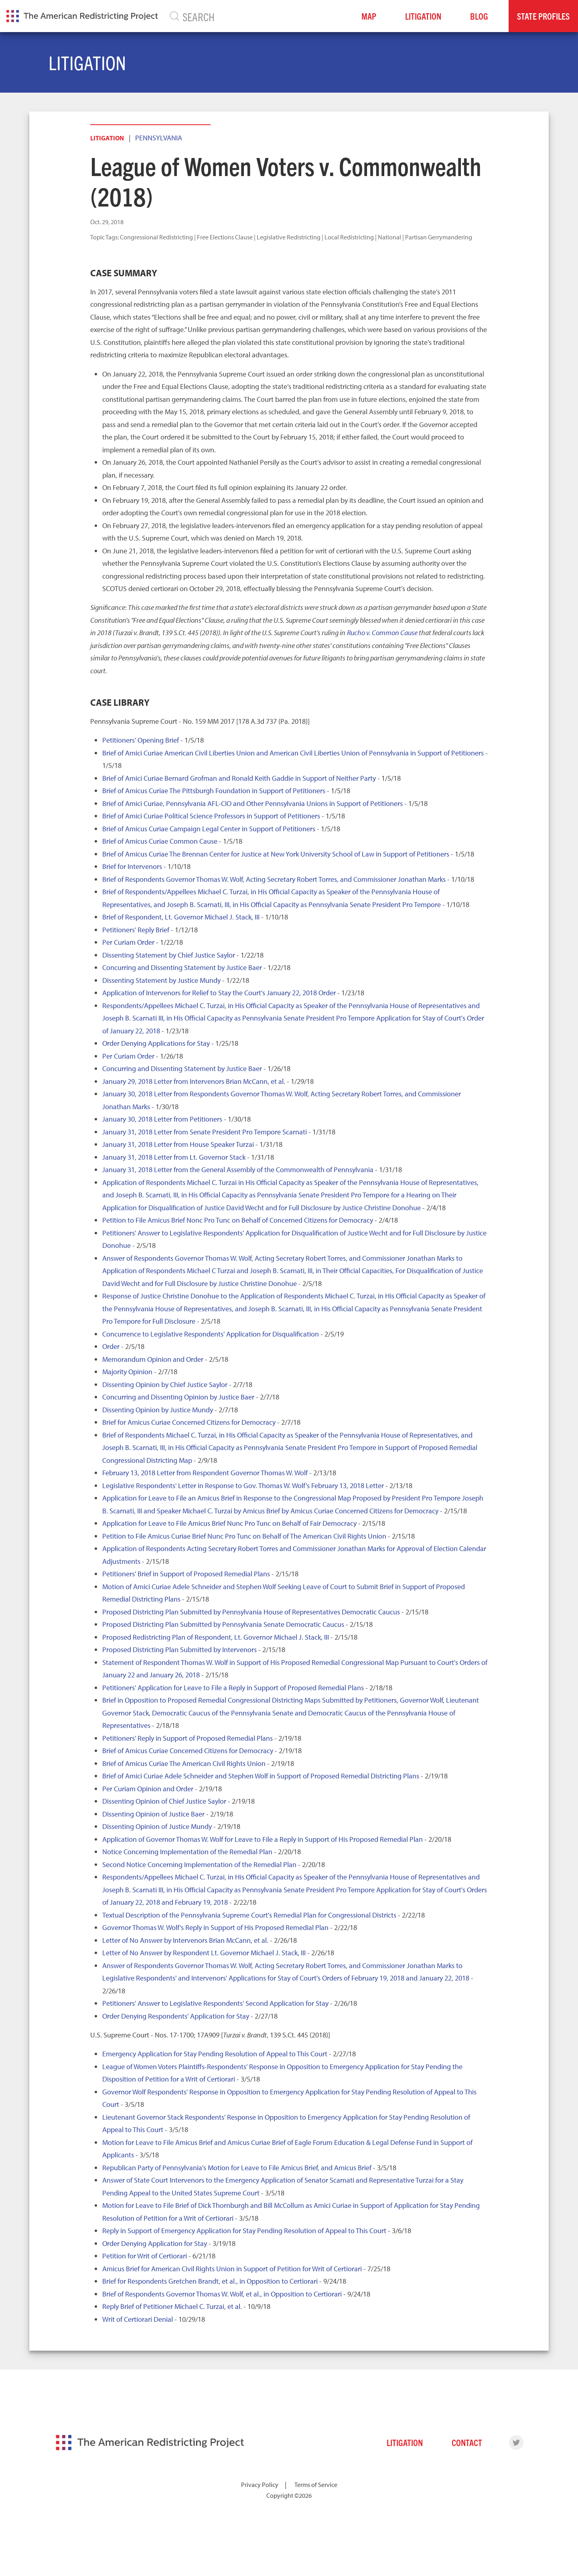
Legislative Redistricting (288, 237)
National (389, 237)
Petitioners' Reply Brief (135, 929)
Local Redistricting (349, 237)
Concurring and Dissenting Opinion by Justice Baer (178, 1396)
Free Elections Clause (225, 237)
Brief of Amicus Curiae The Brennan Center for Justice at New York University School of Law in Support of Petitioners (275, 854)
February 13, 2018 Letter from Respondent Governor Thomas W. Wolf (205, 1472)
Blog (479, 15)
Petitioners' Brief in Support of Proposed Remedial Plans (186, 1573)
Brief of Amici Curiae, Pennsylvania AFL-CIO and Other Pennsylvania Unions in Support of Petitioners (252, 803)
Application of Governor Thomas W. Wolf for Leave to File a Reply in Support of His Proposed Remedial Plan (262, 1839)
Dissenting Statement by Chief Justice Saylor (168, 955)
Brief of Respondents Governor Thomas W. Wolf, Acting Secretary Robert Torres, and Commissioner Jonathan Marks (274, 879)
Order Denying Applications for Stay (156, 1043)
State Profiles (543, 15)
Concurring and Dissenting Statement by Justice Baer (182, 967)
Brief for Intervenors (132, 866)
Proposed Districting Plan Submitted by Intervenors (179, 1649)
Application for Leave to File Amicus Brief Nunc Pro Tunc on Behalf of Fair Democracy (229, 1523)
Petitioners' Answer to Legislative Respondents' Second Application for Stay (215, 2003)
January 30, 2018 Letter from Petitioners (162, 1119)
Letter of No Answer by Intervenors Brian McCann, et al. (185, 1940)
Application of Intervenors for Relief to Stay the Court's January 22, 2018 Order (219, 992)
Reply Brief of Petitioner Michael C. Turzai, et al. (172, 2306)
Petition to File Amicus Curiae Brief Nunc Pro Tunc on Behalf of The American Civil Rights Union (244, 1536)
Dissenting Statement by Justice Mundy (161, 980)
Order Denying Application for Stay (154, 2243)
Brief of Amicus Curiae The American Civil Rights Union (184, 1763)
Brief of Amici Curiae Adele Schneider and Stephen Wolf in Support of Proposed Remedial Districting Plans (260, 1775)
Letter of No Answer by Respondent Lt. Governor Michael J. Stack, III (204, 1952)
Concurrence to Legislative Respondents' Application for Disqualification (210, 1334)
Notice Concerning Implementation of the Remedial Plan (187, 1851)
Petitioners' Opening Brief (140, 740)
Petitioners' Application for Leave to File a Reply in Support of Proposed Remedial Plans (233, 1687)
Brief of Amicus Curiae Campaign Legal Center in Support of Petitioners (208, 828)
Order (111, 1346)
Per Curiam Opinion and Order (147, 1788)
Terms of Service (315, 2485)
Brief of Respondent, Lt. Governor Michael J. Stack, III (181, 916)
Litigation (423, 15)
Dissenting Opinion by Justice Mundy (157, 1409)
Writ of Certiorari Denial (137, 2319)
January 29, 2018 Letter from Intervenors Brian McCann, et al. (193, 1081)
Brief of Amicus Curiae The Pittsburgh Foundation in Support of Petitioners (213, 790)
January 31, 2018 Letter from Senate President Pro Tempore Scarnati (204, 1131)
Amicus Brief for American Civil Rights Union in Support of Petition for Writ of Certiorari (232, 2268)
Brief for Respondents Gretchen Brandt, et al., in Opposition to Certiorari (210, 2281)
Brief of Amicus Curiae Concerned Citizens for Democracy (187, 1750)
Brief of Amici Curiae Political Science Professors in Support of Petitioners (211, 815)
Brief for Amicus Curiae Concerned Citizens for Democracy (189, 1422)
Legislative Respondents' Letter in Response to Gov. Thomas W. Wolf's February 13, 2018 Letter (243, 1485)
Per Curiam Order (128, 942)
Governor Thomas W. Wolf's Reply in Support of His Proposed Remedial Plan (215, 1927)
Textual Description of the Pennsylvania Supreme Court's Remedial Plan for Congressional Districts (249, 1915)
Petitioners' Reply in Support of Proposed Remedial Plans (187, 1738)
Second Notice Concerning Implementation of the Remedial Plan (199, 1864)
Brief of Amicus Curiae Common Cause (159, 841)
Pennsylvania (158, 137)
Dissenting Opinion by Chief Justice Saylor (164, 1384)
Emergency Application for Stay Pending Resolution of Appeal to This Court (214, 2053)
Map (368, 15)
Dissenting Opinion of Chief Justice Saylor (164, 1801)
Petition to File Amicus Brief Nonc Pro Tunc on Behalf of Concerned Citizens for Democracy (237, 1220)
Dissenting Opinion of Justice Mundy (157, 1826)
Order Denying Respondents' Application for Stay (175, 2016)
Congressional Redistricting (156, 237)
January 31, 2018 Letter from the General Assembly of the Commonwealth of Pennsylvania (237, 1169)
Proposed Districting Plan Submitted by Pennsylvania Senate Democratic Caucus (223, 1624)
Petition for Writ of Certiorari (144, 2255)
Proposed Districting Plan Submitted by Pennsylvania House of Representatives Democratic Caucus (251, 1611)
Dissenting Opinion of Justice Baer (153, 1814)
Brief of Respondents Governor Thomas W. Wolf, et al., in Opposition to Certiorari (222, 2294)
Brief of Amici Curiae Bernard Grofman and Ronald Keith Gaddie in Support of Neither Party (239, 778)
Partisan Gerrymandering (438, 237)
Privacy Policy (259, 2485)
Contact (467, 2442)
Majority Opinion (127, 1371)
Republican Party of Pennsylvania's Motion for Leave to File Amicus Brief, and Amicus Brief (236, 2167)
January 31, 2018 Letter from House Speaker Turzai (178, 1144)
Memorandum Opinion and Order (152, 1359)
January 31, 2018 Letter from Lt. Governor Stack (173, 1157)
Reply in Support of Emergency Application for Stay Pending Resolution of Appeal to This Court (244, 2230)
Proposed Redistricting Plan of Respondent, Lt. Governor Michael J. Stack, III (215, 1637)
